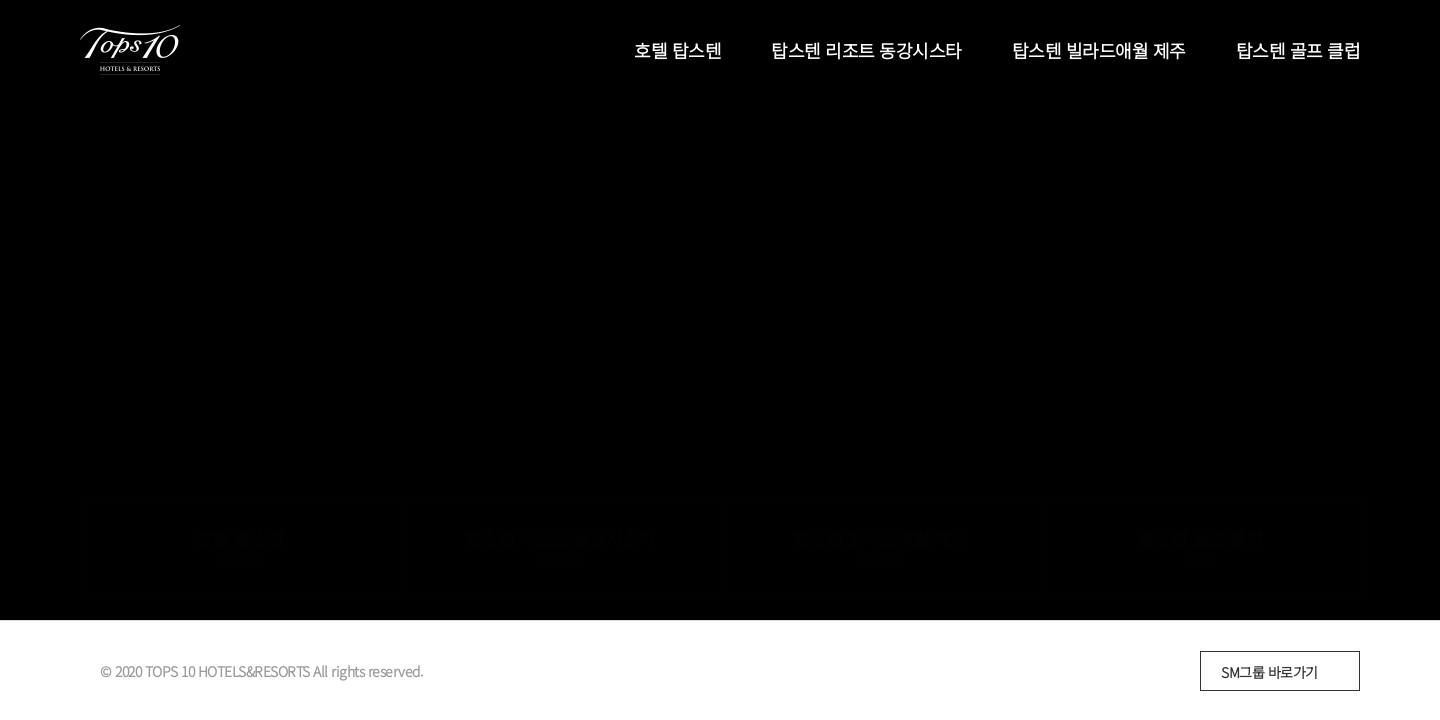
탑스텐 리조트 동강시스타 (866, 50)
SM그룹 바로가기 (1269, 672)
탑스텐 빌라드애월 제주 (1099, 50)
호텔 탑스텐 (677, 50)
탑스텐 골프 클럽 (1298, 50)
